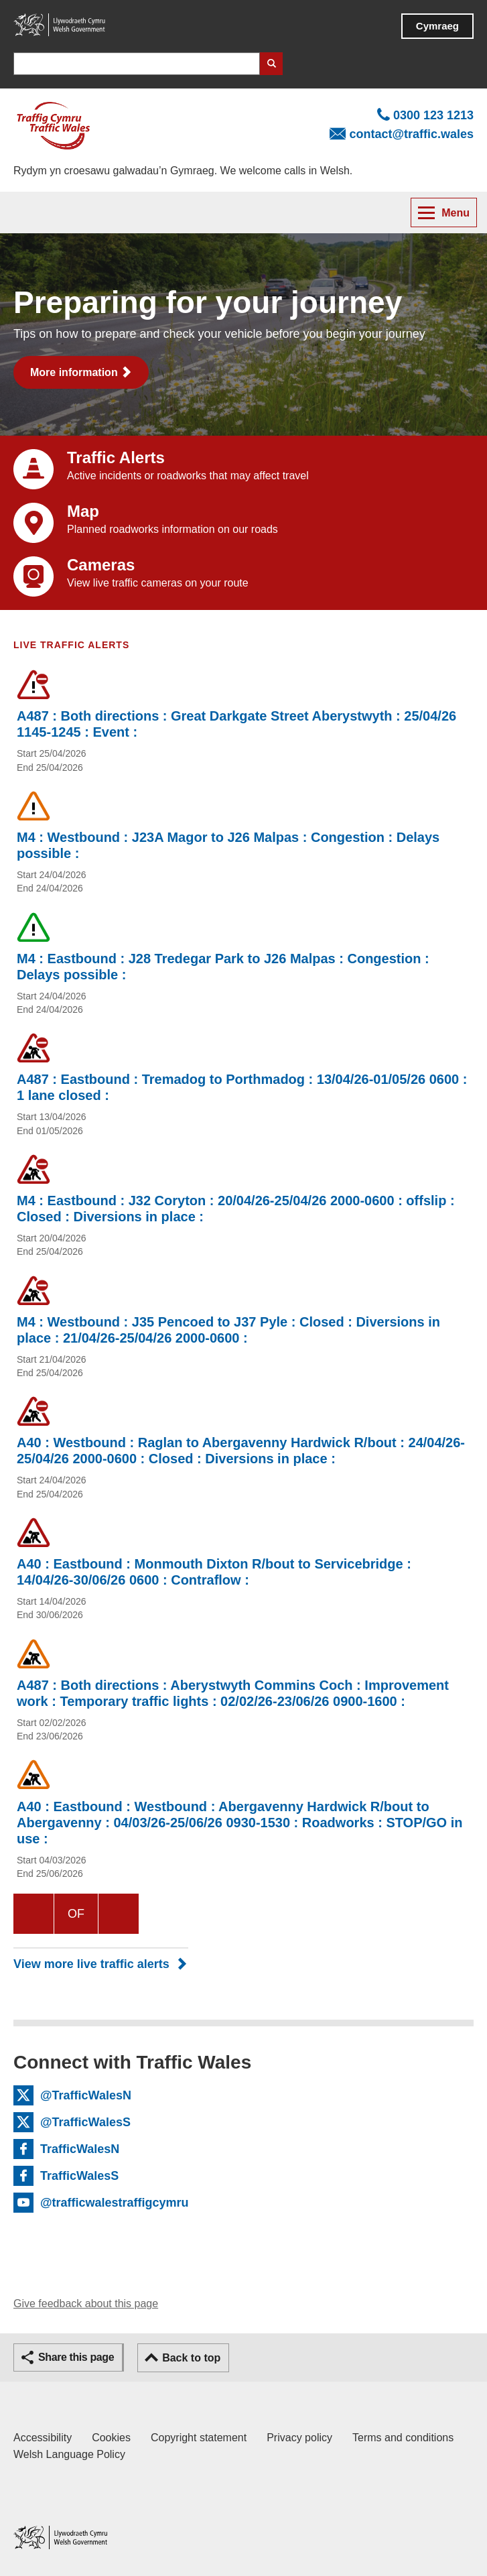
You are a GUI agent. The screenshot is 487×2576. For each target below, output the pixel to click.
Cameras (101, 565)
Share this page (76, 2357)
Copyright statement (199, 2437)
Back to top (191, 2358)
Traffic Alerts (116, 457)
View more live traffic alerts (91, 1964)
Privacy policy (299, 2437)
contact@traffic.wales (411, 134)
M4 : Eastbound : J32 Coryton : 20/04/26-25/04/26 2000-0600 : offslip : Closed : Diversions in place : (236, 1208)
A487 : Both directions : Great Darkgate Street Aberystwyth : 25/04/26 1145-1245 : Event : (236, 724)
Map (83, 511)
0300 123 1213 (433, 115)
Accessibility (42, 2437)
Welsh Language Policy (69, 2454)
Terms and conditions (403, 2437)
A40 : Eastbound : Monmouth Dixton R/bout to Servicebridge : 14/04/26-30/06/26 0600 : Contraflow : (214, 1571)
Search (271, 63)
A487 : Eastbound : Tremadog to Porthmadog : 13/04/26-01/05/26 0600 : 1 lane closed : (242, 1087)
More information (74, 372)
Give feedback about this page (85, 2303)
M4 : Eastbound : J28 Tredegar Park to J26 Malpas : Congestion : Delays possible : (223, 966)
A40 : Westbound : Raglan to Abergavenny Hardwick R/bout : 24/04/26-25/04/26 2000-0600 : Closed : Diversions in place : (241, 1450)
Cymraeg (437, 26)
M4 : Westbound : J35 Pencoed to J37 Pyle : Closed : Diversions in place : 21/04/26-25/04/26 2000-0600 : (228, 1329)
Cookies (111, 2437)
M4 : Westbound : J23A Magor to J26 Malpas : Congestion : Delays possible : (228, 845)
